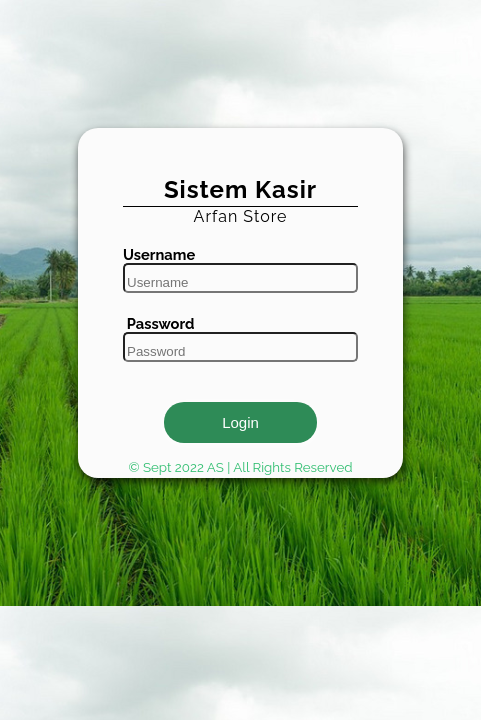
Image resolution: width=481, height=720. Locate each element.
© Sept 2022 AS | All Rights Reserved (240, 467)
